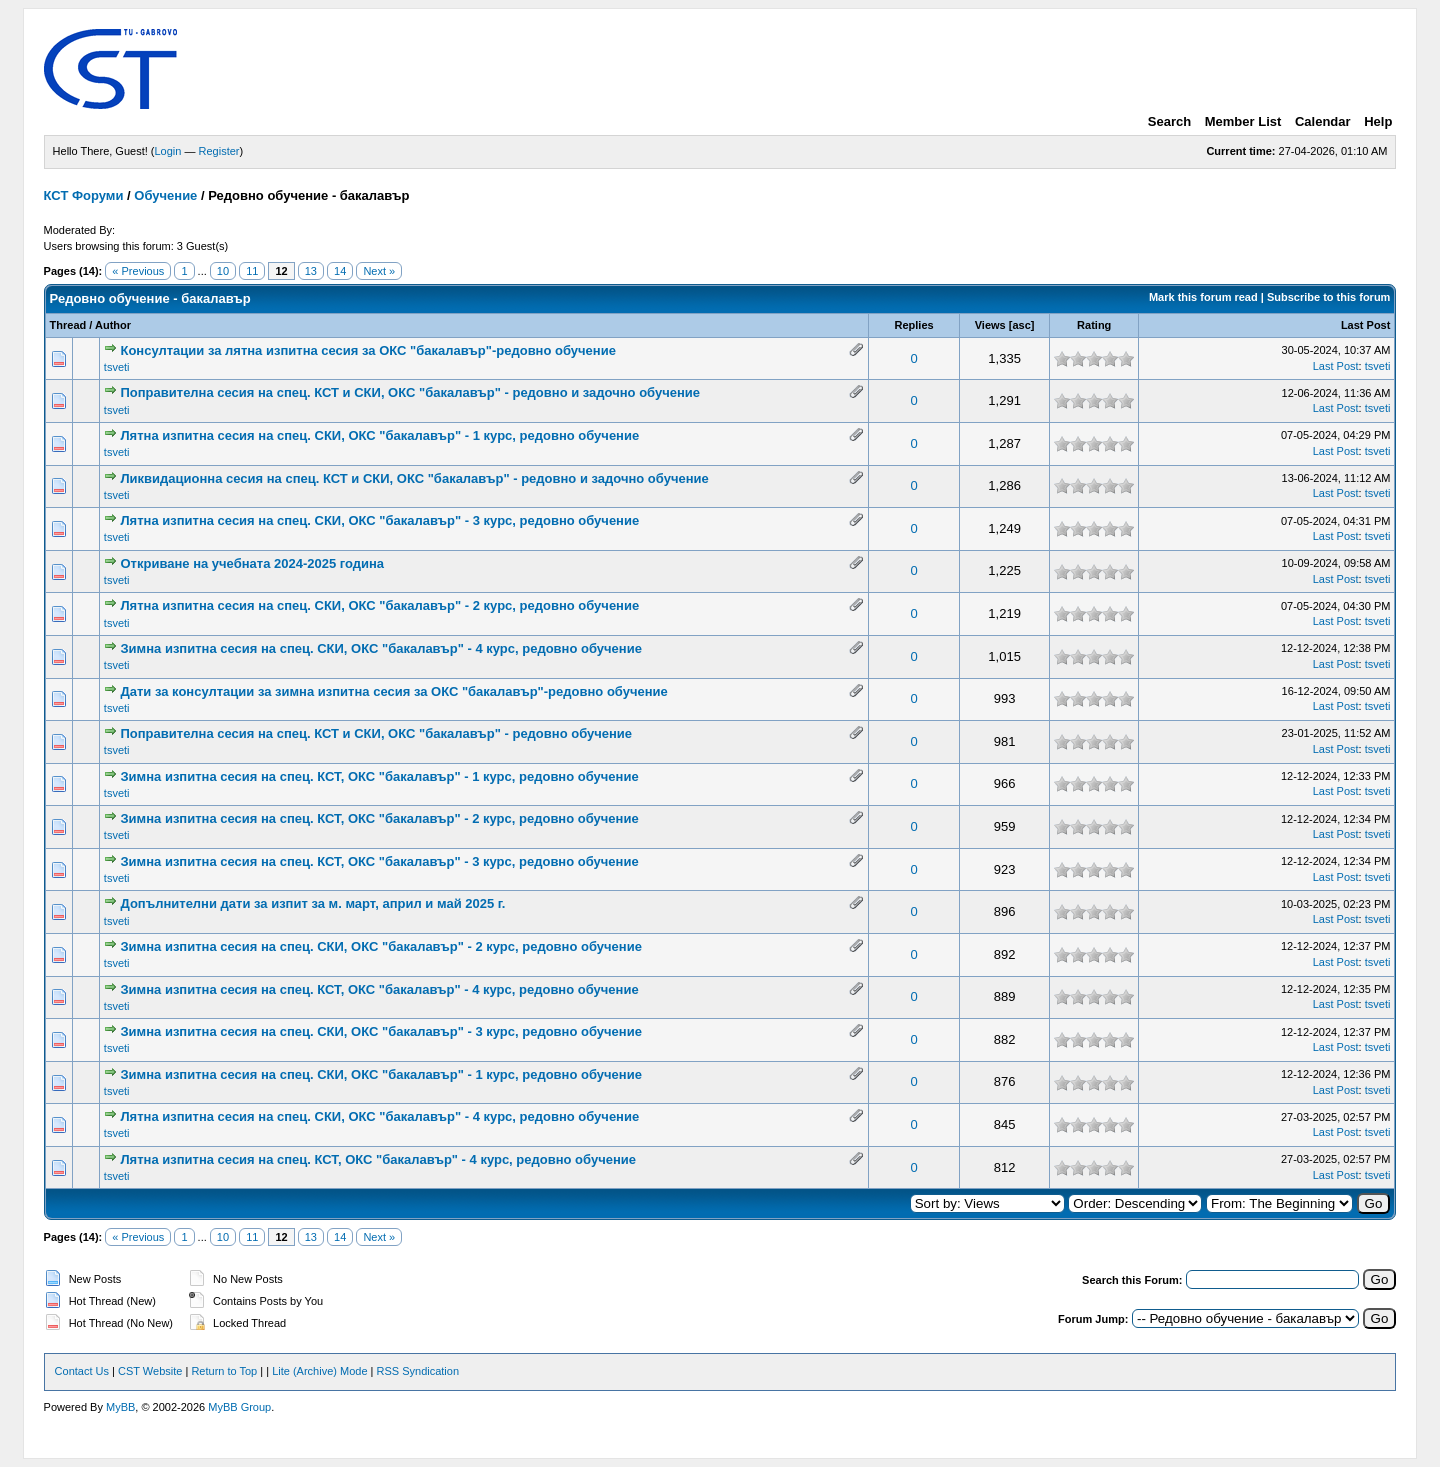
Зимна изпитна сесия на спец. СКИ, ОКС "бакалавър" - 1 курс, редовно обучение (380, 1074)
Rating (1094, 325)
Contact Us (82, 1371)
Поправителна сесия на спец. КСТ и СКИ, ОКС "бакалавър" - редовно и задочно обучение (410, 392)
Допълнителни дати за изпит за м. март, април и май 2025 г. (312, 903)
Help (1378, 121)
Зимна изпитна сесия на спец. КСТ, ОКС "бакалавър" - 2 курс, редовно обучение (379, 818)
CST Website (150, 1371)
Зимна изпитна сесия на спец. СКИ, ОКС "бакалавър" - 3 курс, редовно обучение (380, 1031)
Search (1169, 121)
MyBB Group (239, 1407)
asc (1021, 325)
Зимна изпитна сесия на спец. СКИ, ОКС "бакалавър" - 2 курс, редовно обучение (380, 946)
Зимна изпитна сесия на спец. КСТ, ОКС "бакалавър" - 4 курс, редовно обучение (379, 989)
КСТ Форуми (84, 195)
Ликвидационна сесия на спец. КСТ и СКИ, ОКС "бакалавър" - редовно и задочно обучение (414, 478)
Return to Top (224, 1371)
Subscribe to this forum (1328, 297)
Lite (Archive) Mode (319, 1371)
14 (340, 271)
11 (252, 271)
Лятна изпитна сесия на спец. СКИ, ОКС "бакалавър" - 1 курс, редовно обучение (379, 435)
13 (311, 271)
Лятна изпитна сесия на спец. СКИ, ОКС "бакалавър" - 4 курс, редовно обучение (379, 1116)
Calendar (1323, 121)
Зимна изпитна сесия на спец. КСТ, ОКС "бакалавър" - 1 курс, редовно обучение (379, 776)
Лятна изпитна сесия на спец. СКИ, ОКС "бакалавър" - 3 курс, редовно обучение (379, 520)
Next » (379, 271)
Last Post (1366, 325)
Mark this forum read (1203, 297)
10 (223, 271)
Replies (914, 325)
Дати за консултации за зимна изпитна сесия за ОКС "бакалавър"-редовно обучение (393, 691)
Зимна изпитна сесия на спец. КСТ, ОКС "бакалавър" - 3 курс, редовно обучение (379, 861)
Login (168, 151)
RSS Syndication (418, 1371)
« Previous (138, 271)
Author (113, 325)
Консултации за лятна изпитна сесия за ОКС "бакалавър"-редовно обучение (367, 350)
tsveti (117, 367)
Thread (68, 325)
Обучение (165, 195)
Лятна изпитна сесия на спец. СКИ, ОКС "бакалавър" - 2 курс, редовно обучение (379, 605)
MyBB (120, 1407)
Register (219, 151)
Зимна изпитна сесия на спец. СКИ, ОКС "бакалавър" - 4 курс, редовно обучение (380, 648)
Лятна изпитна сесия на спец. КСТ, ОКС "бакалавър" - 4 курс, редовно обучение (378, 1159)
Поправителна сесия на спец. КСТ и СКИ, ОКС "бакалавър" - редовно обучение (376, 733)
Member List (1243, 121)
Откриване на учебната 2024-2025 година (252, 563)
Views (990, 325)
